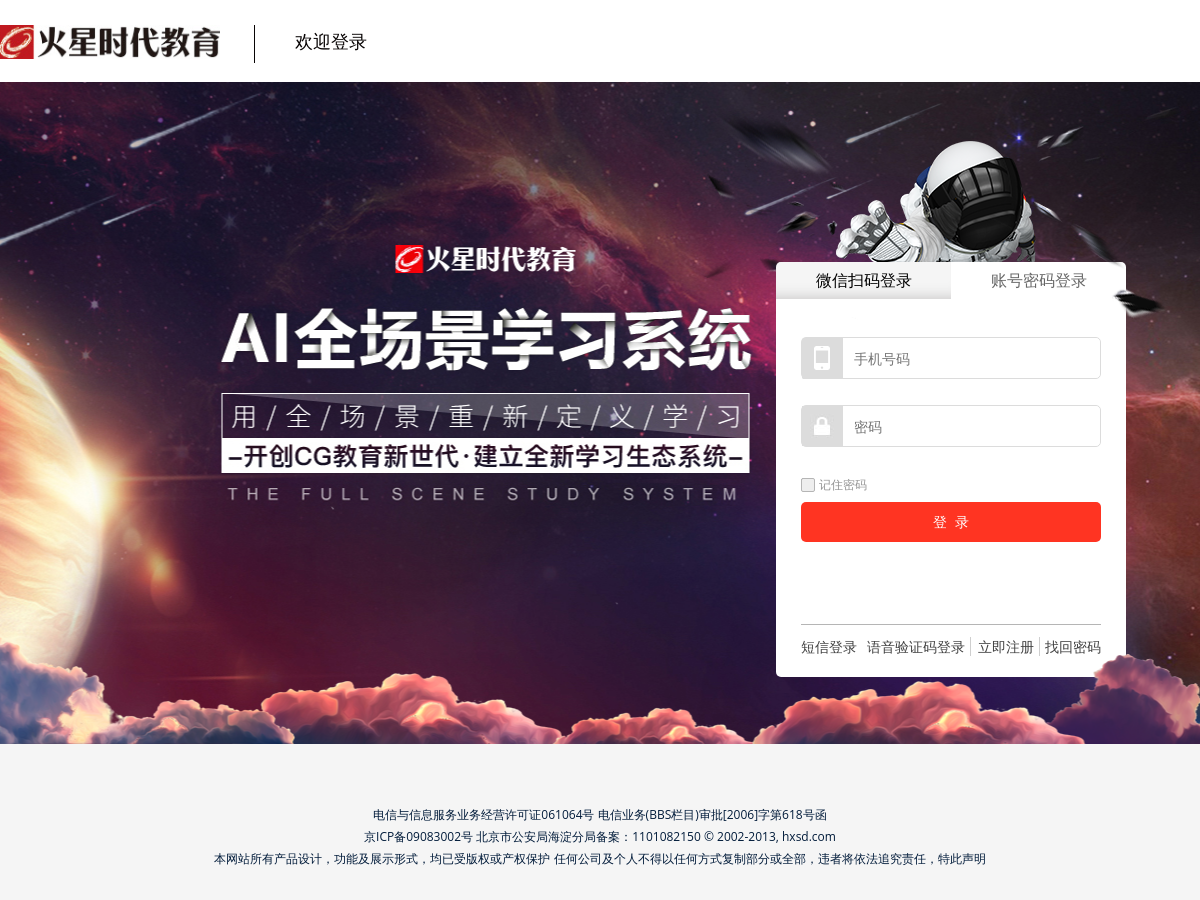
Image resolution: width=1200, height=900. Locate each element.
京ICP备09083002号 (418, 836)
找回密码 (1073, 646)
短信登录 (829, 646)
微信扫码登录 (864, 280)
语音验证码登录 (916, 646)
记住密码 (834, 484)
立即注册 (1006, 646)
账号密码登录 (1039, 280)
